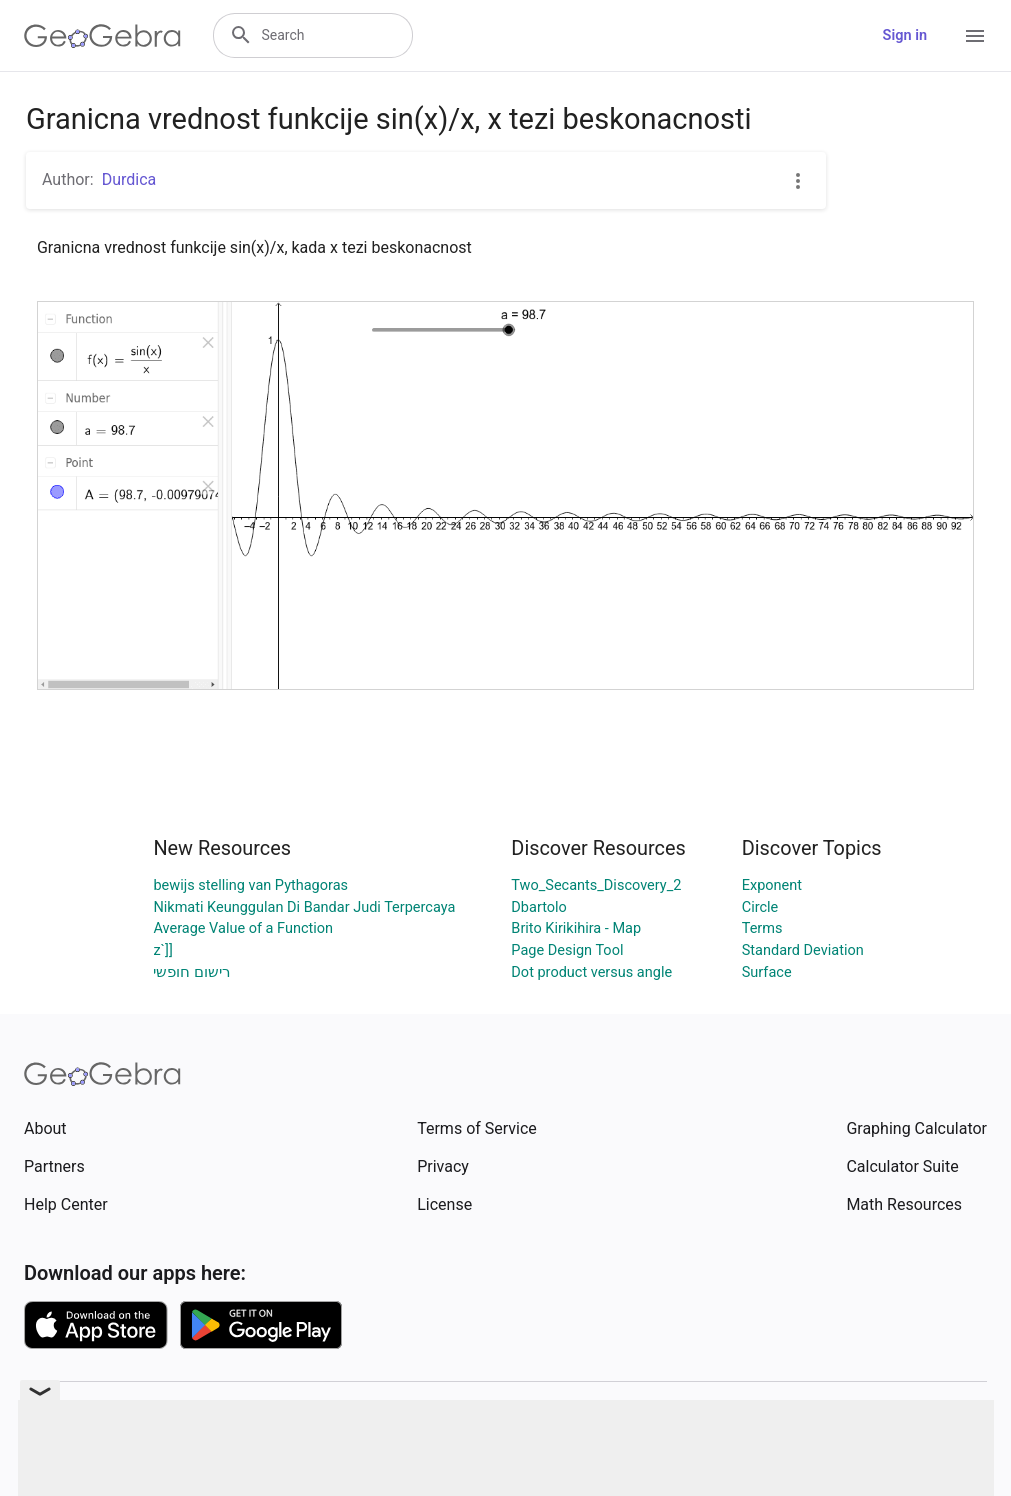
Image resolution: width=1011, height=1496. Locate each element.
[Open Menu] (975, 36)
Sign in (905, 35)
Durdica (129, 179)
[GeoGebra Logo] (102, 36)
